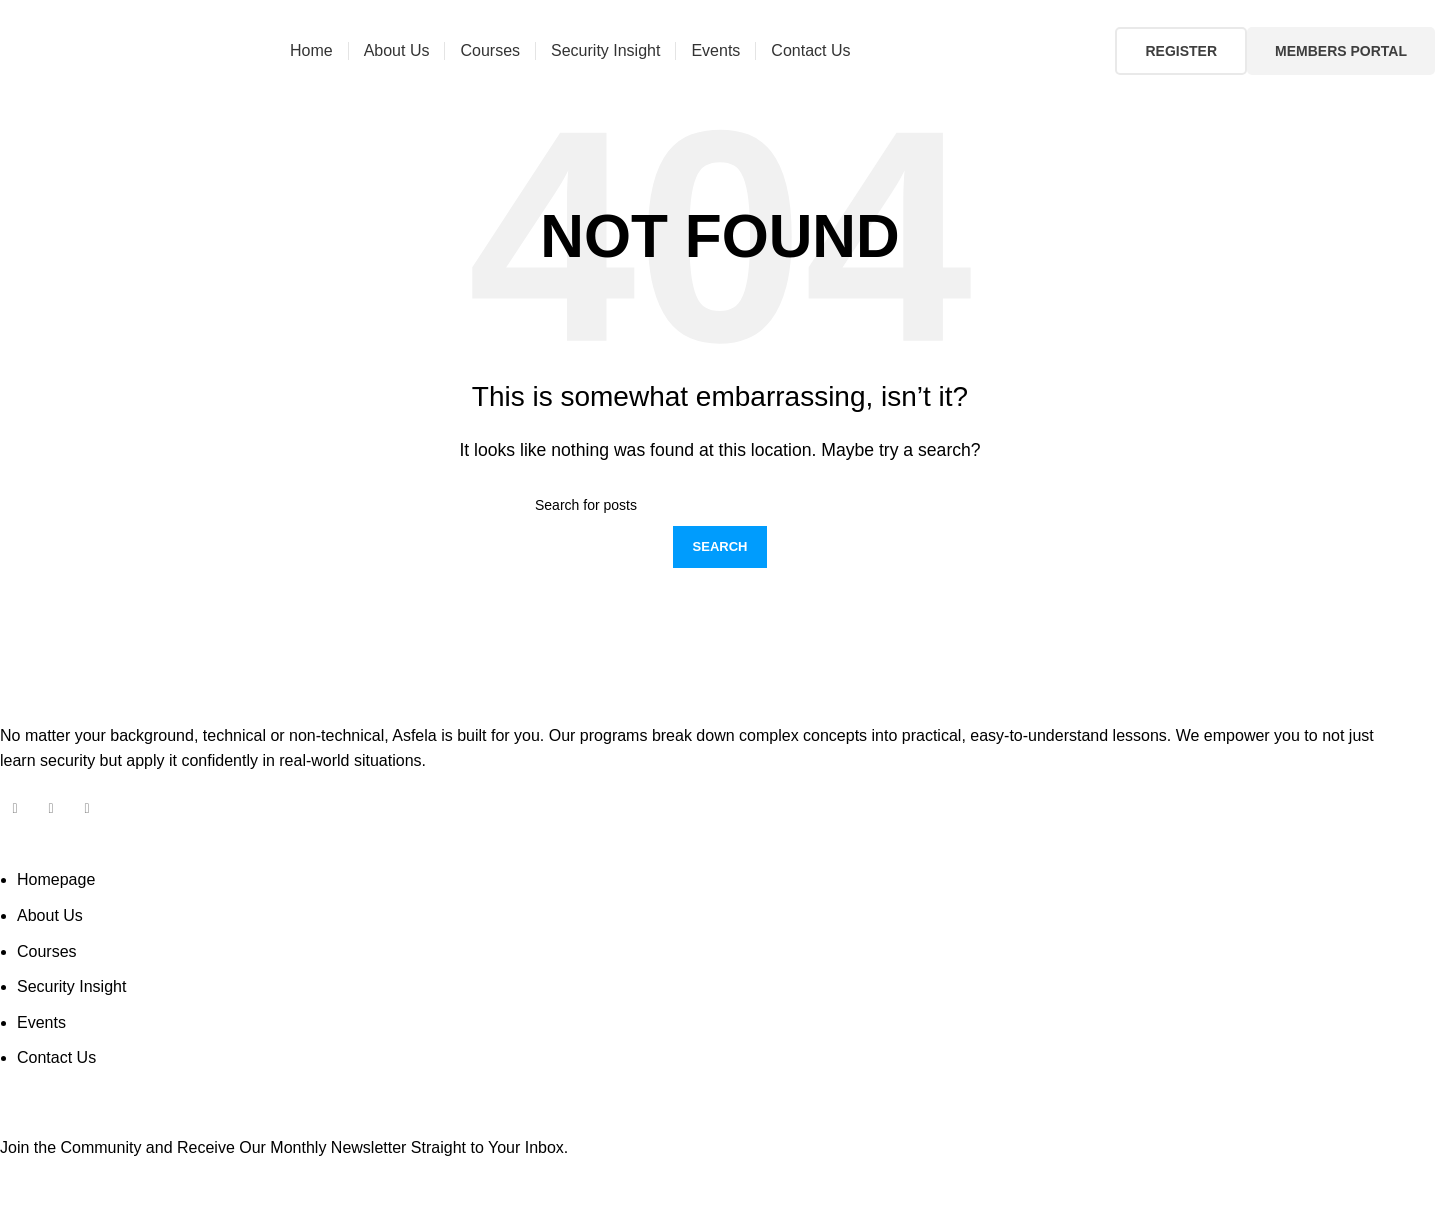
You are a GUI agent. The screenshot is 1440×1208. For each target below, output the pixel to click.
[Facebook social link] (1392, 13)
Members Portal (1341, 51)
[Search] (720, 505)
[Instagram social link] (1409, 13)
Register (1181, 51)
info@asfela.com (113, 13)
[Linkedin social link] (1426, 13)
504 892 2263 (327, 13)
